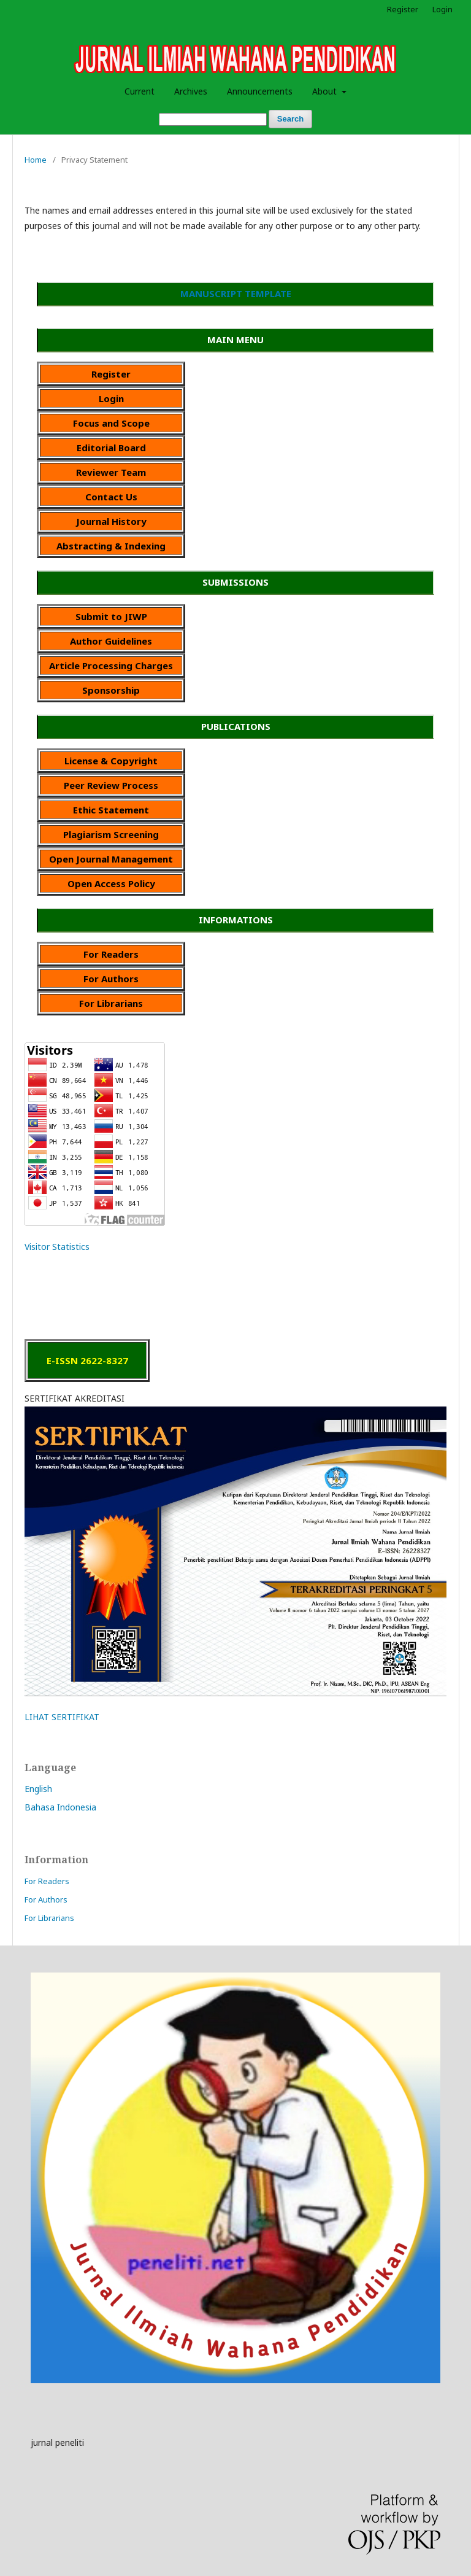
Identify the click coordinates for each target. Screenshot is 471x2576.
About (325, 91)
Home (36, 159)
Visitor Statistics (57, 1246)
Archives (190, 91)
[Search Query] (213, 119)
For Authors (46, 1899)
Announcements (260, 91)
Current (139, 91)
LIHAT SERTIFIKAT (62, 1717)
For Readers (47, 1881)
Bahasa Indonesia (60, 1807)
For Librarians (49, 1917)
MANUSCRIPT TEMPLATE (235, 293)
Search (290, 118)
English (38, 1788)
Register (402, 9)
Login (442, 9)
